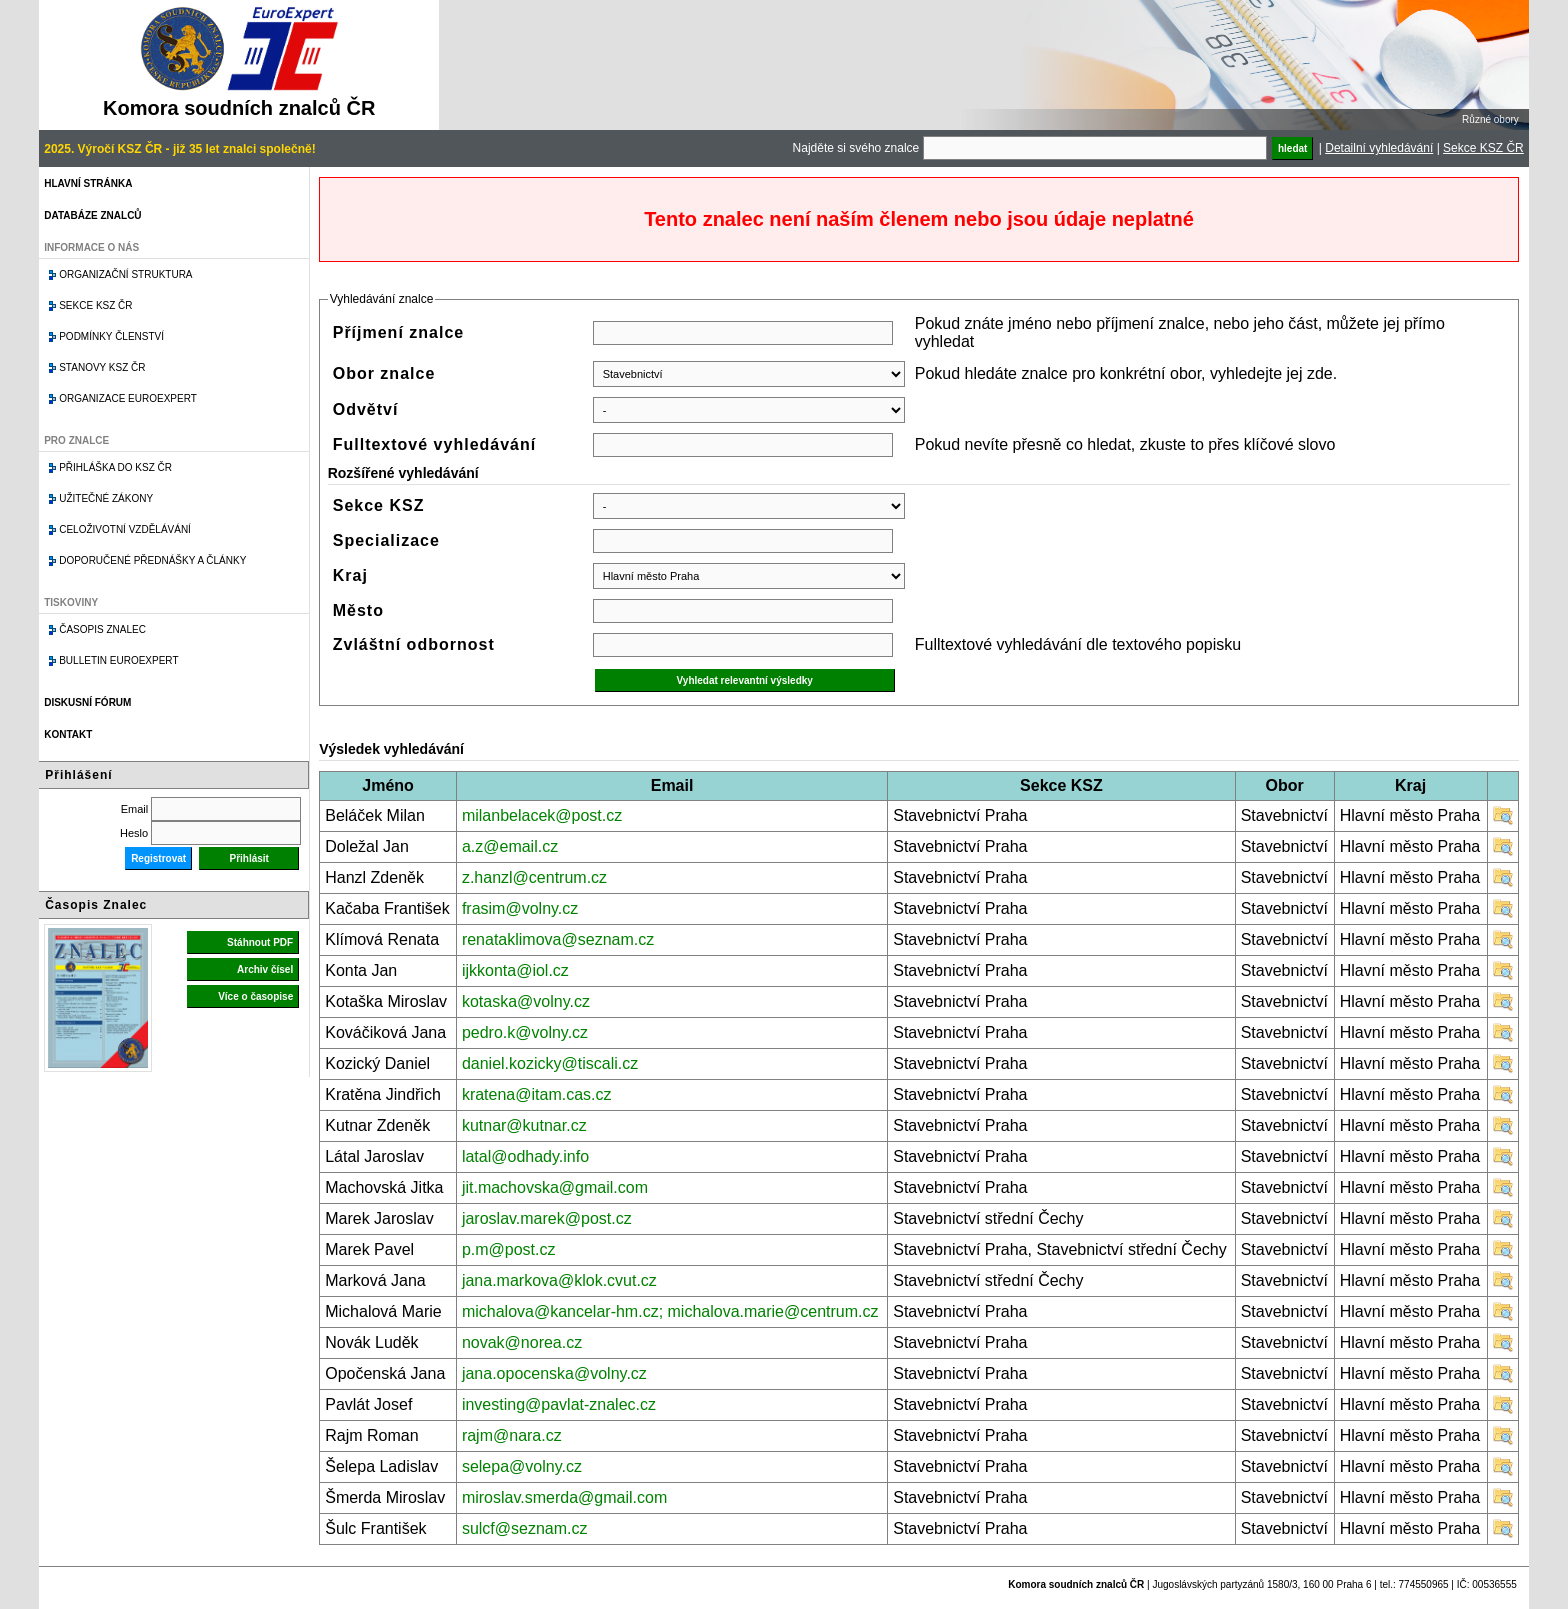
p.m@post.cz (509, 1249)
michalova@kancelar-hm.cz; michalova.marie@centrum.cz (670, 1311)
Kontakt (68, 734)
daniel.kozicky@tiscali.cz (550, 1063)
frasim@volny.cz (520, 908)
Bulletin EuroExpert (118, 660)
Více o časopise (255, 996)
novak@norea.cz (522, 1342)
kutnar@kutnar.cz (524, 1125)
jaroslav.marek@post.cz (547, 1218)
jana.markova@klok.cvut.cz (559, 1280)
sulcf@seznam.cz (525, 1528)
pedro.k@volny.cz (525, 1032)
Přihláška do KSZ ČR (115, 467)
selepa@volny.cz (522, 1466)
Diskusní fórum (87, 702)
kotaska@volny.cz (526, 1001)
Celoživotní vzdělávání (125, 529)
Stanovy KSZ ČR (102, 367)
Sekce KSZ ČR (1483, 148)
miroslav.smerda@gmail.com (564, 1497)
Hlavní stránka (88, 183)
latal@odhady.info (525, 1156)
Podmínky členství (111, 336)
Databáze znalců (92, 215)
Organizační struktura (125, 274)
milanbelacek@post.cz (542, 815)
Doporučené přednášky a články (152, 560)
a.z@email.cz (510, 846)
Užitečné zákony (106, 498)
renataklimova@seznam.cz (558, 939)
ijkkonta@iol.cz (515, 970)
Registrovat (158, 858)
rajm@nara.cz (512, 1435)
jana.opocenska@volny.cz (554, 1373)
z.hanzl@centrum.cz (534, 877)
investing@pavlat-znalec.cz (559, 1404)
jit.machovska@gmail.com (555, 1187)
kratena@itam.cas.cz (537, 1094)
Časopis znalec (102, 629)
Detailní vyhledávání (1379, 148)
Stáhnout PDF (260, 942)
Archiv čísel (265, 969)
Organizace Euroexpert (128, 398)
